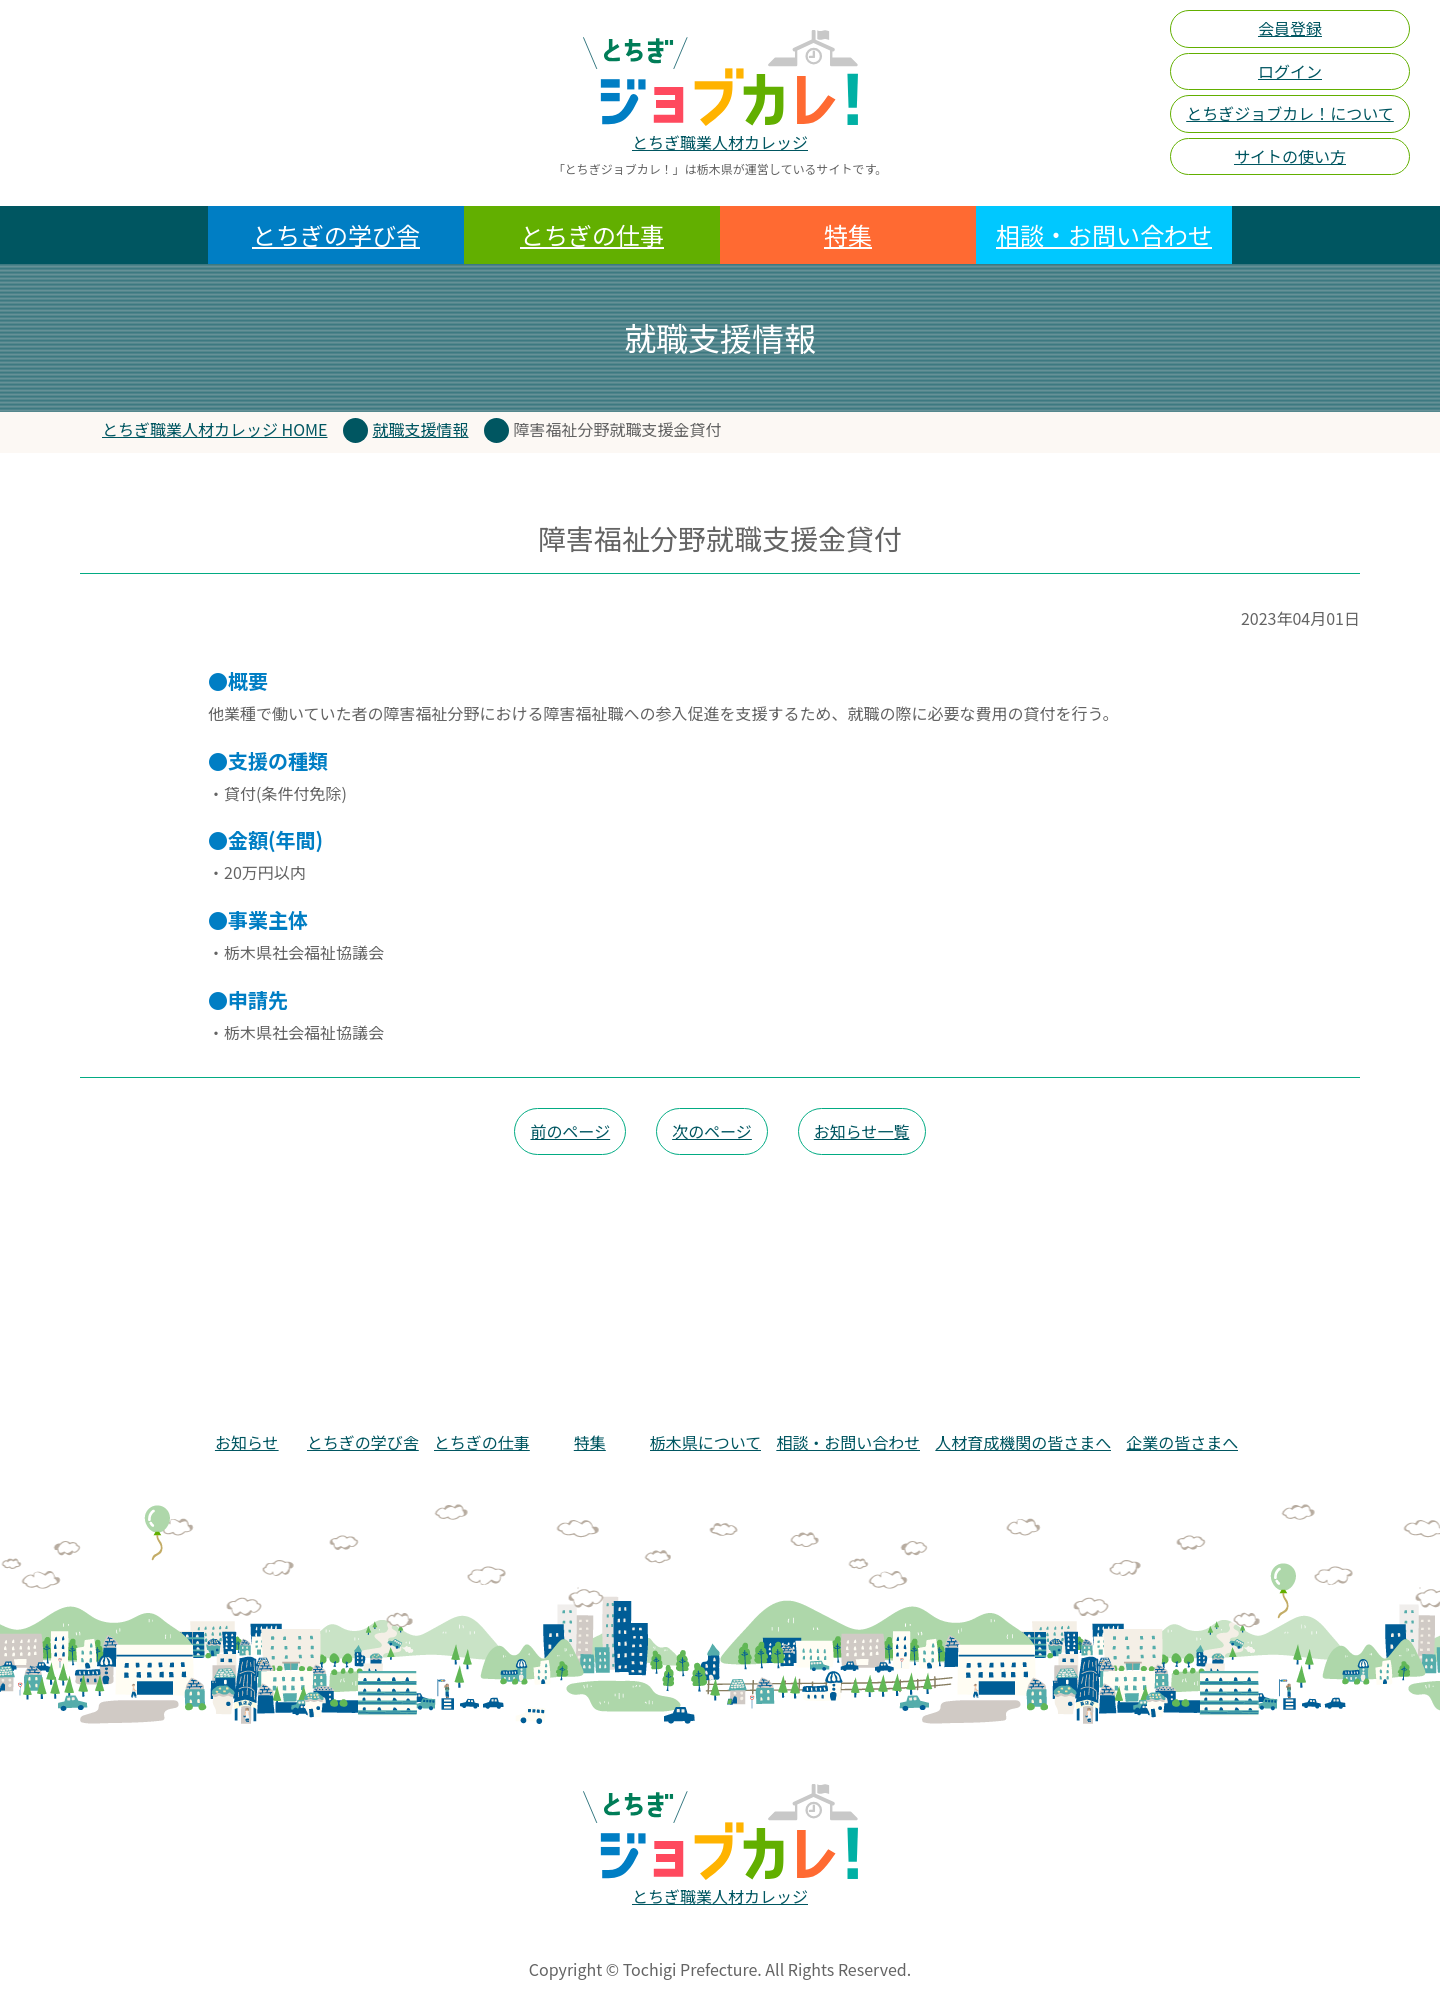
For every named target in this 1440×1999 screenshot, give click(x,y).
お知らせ (247, 1442)
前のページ (570, 1131)
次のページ (712, 1131)
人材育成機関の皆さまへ (1023, 1442)
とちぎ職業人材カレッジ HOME (215, 429)
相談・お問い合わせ (1104, 234)
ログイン (1290, 71)
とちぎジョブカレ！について (1290, 113)
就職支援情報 (421, 429)
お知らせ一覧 (862, 1131)
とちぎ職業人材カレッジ (720, 142)
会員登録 (1290, 28)
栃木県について (706, 1442)
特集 (848, 234)
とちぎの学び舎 (336, 234)
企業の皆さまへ (1182, 1442)
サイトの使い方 (1290, 156)
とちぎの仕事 (592, 234)
